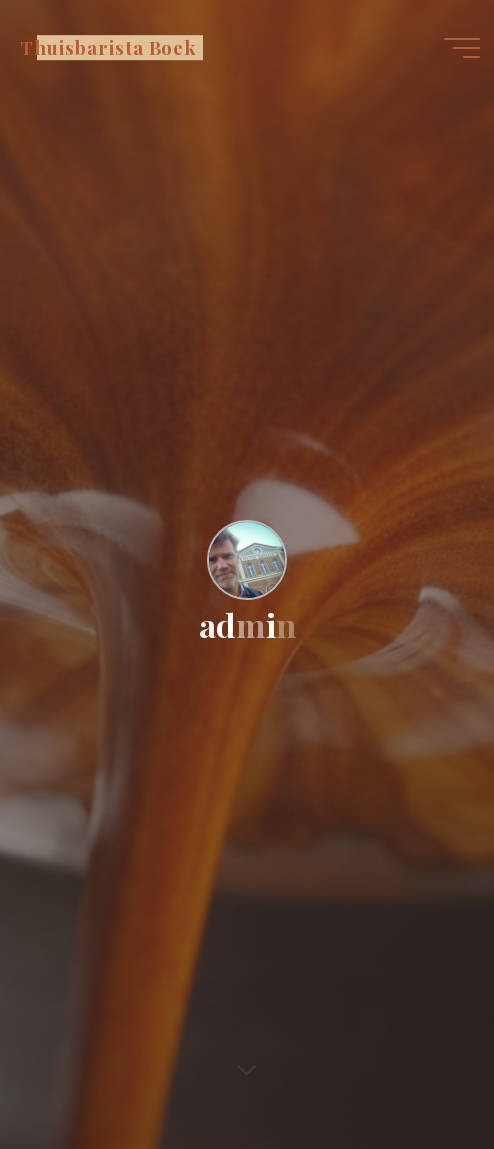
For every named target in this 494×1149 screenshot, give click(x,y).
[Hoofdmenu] (462, 48)
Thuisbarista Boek (108, 47)
